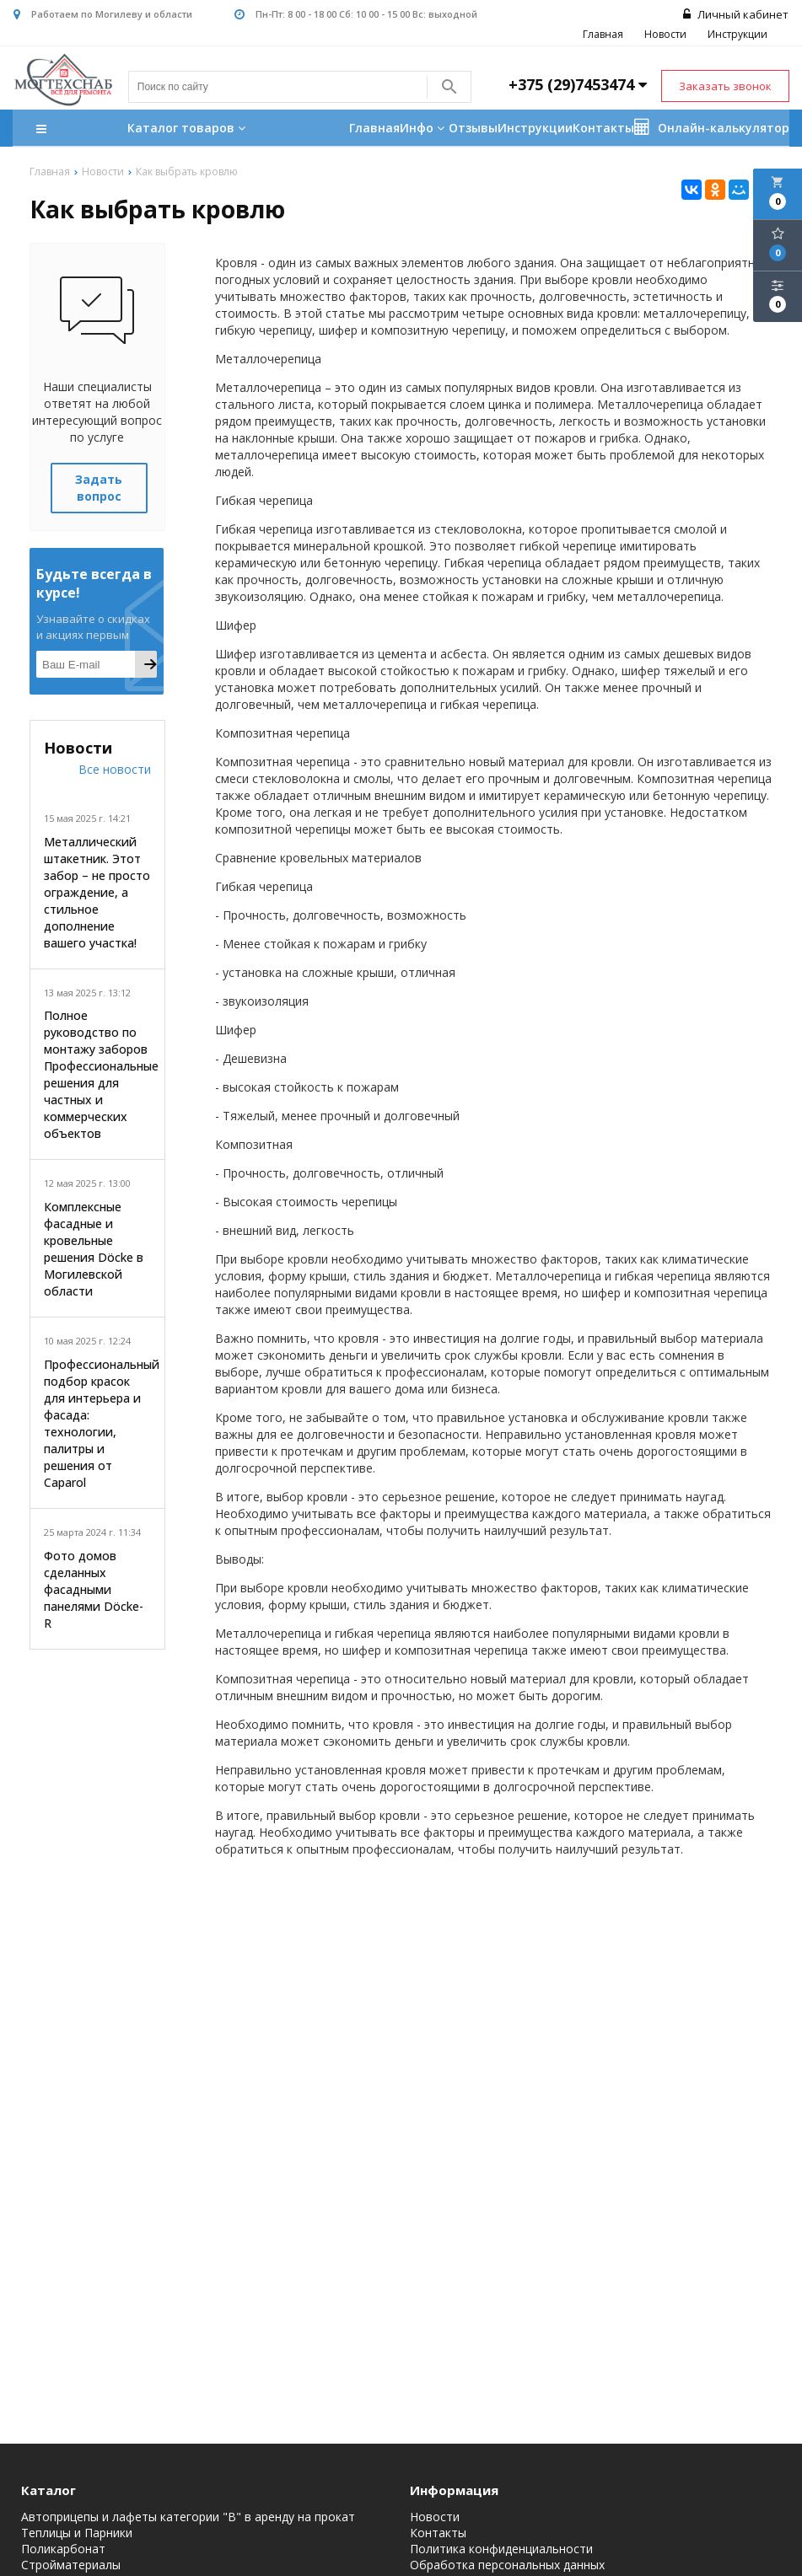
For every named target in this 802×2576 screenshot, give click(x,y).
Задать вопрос (98, 487)
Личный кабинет (736, 14)
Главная (604, 34)
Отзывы (473, 129)
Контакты (603, 129)
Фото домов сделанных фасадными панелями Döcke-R (93, 1589)
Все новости (114, 769)
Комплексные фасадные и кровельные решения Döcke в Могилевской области (93, 1249)
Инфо (424, 129)
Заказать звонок (725, 86)
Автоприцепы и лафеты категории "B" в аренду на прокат (188, 2517)
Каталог (48, 2490)
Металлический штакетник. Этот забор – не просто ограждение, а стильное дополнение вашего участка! (97, 892)
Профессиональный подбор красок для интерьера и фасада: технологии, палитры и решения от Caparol (97, 1423)
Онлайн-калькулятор (711, 128)
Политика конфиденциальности (501, 2549)
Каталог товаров (143, 130)
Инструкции (738, 34)
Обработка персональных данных (507, 2565)
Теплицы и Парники (76, 2533)
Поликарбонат (63, 2549)
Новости (666, 34)
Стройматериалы (71, 2565)
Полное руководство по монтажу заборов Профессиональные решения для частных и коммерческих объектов (97, 1075)
